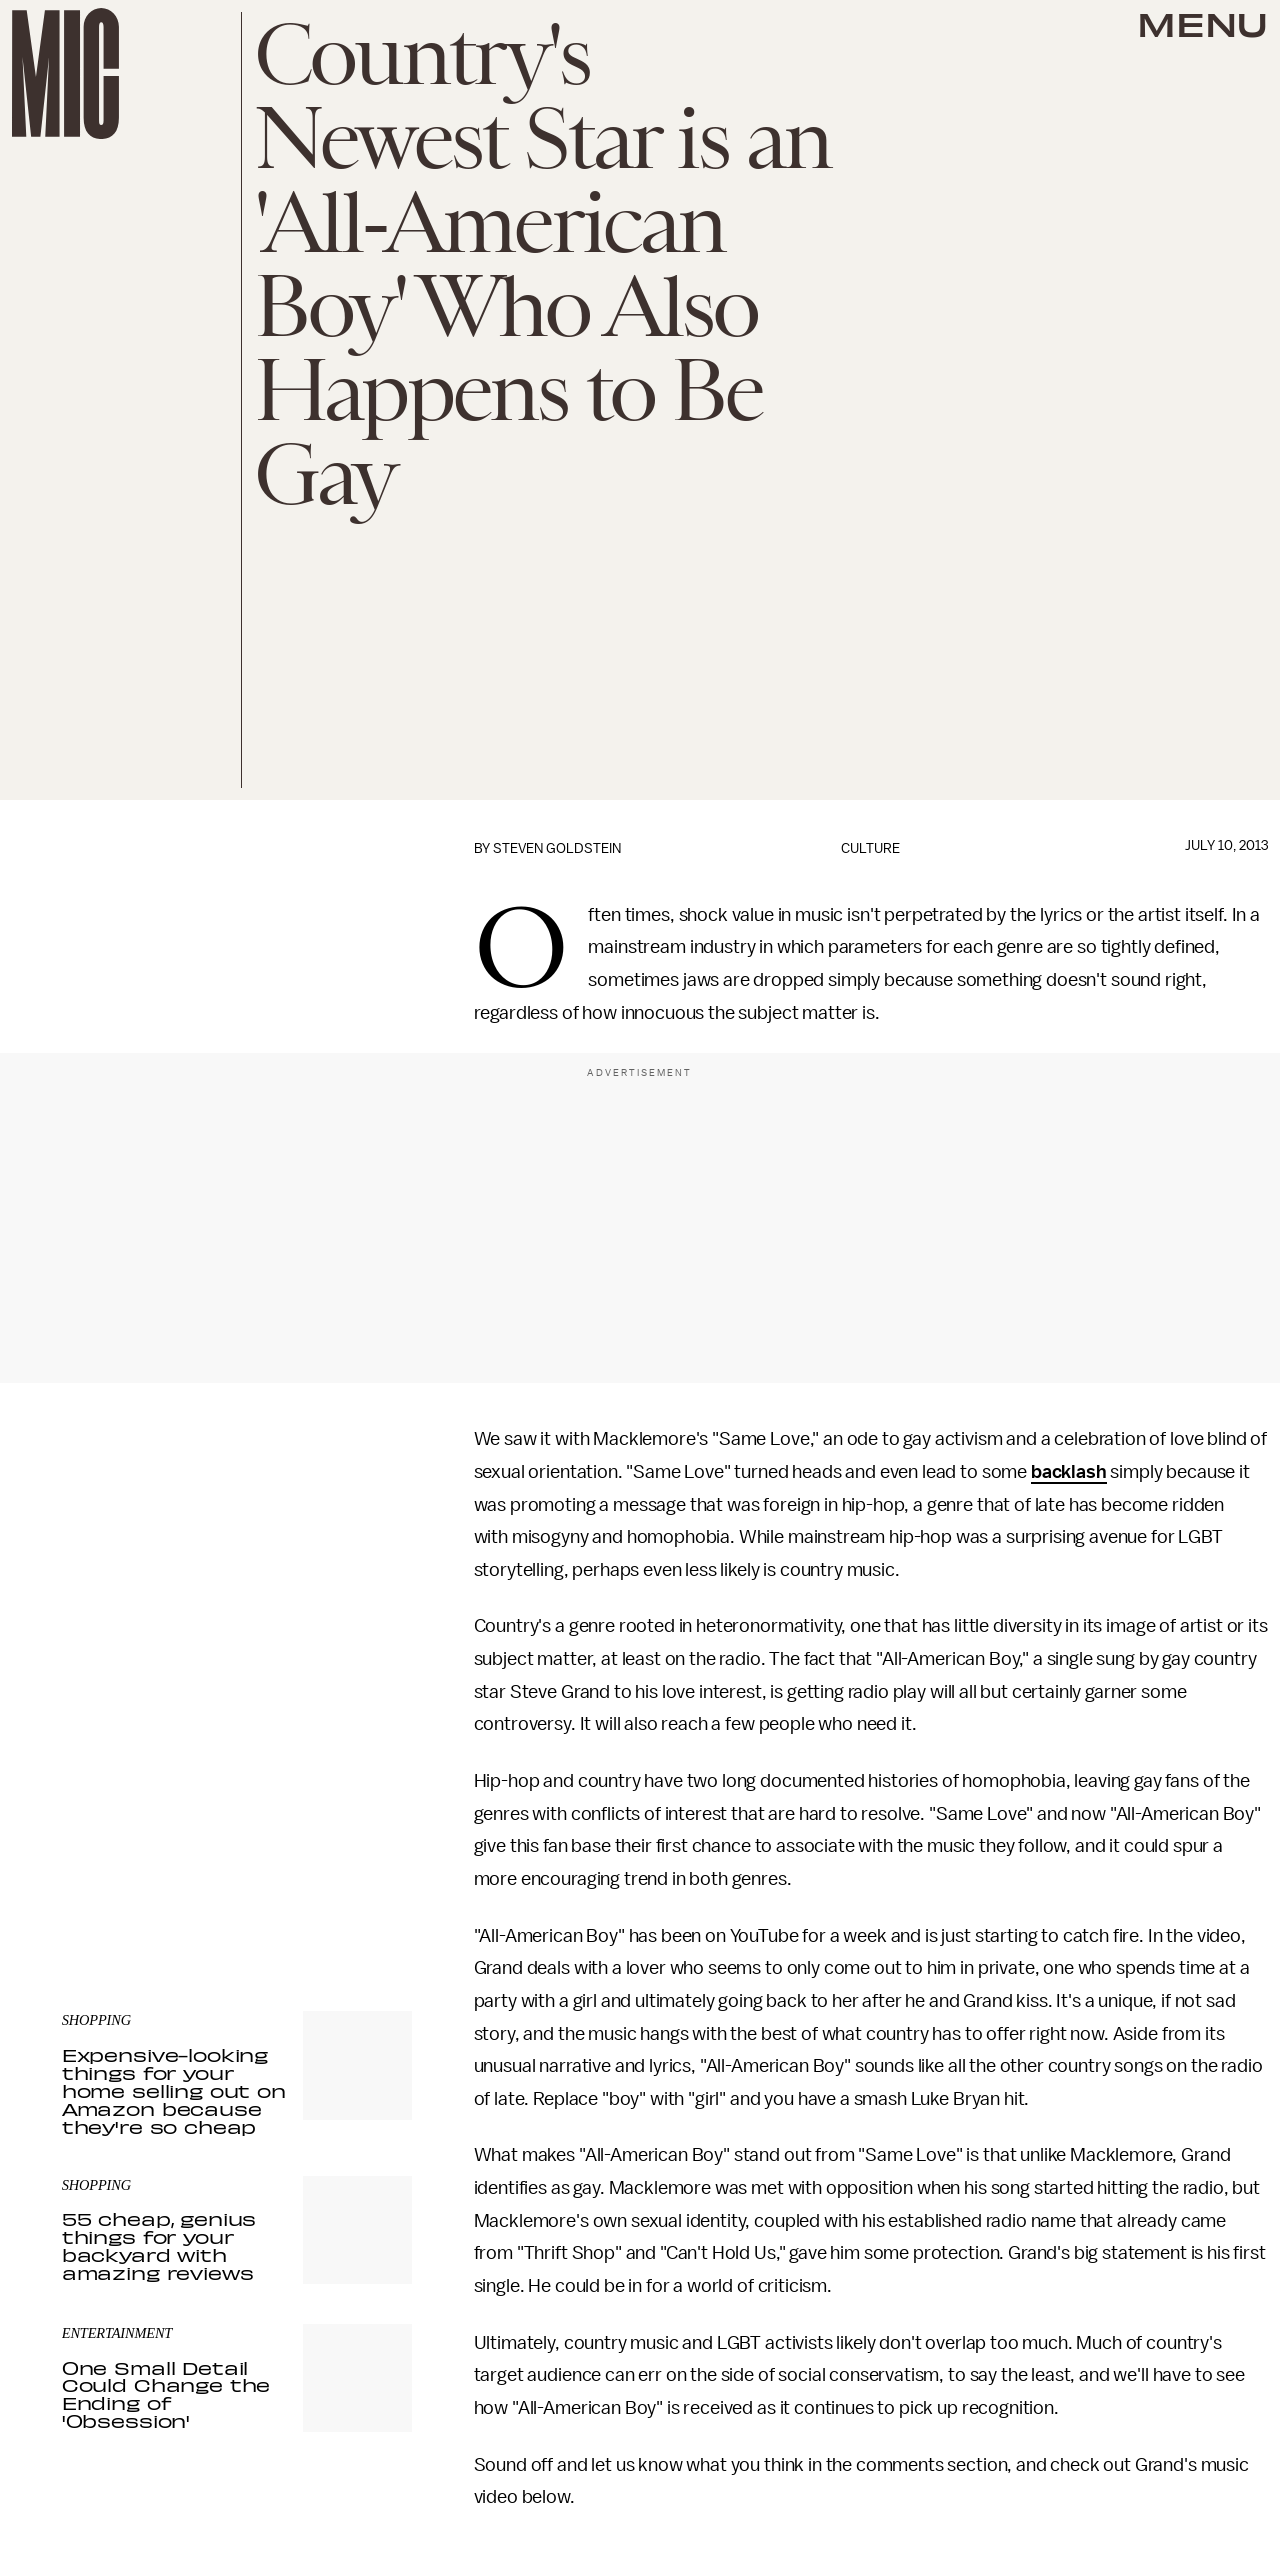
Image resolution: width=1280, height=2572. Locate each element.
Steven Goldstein (557, 848)
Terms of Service (342, 1848)
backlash (1069, 1472)
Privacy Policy (103, 1859)
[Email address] (237, 1762)
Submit (363, 1819)
